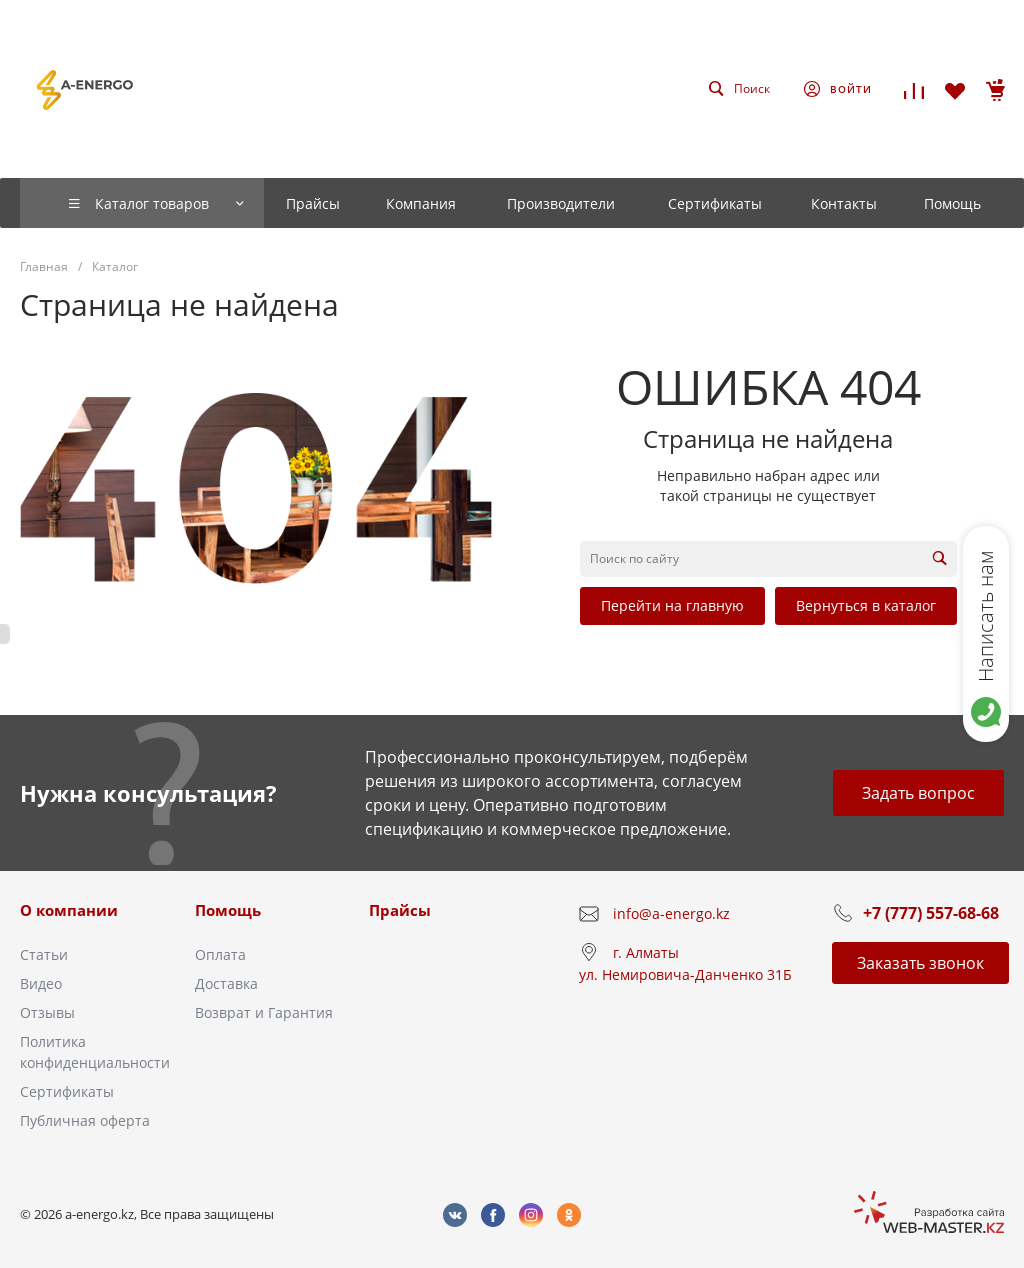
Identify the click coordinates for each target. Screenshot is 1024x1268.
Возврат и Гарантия (264, 1012)
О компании (69, 910)
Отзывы (47, 1012)
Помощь (228, 910)
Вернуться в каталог (866, 605)
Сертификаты (67, 1091)
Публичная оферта (85, 1120)
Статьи (44, 954)
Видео (41, 983)
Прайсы (400, 910)
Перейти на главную (672, 605)
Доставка (226, 983)
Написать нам (985, 616)
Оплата (220, 954)
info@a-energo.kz (671, 913)
